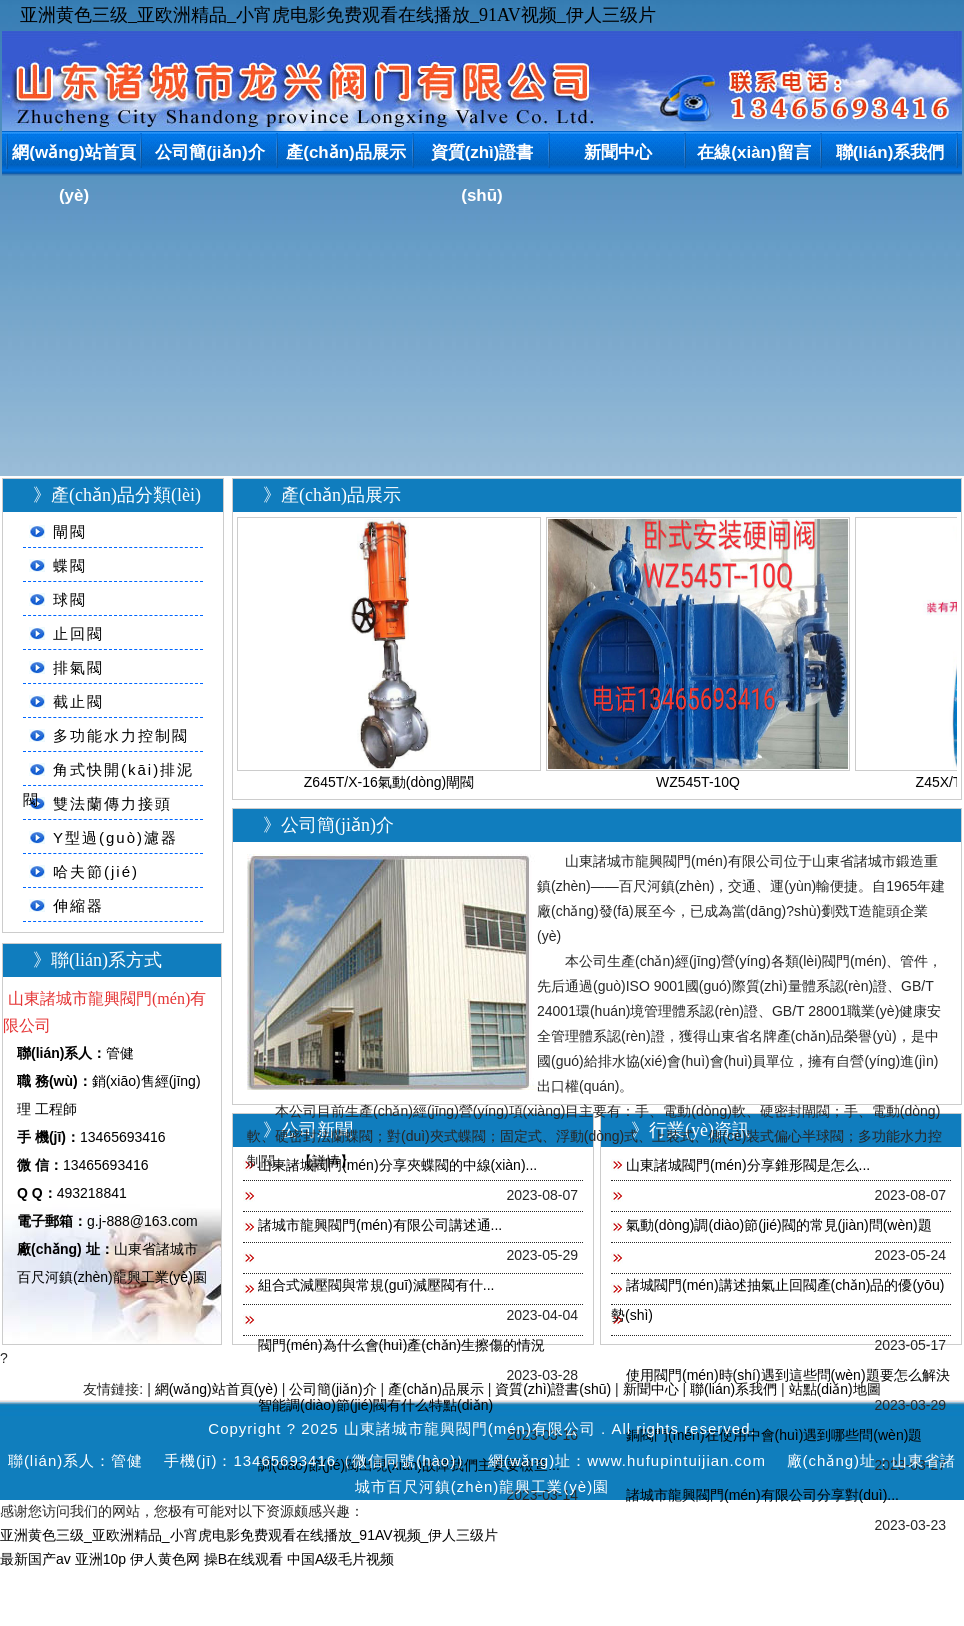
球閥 (70, 599)
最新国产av (35, 1559)
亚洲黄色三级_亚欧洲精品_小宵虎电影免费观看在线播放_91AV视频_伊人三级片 (338, 15)
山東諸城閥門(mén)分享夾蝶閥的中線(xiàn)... (397, 1165)
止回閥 (78, 633)
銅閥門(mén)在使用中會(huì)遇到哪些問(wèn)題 (774, 1435)
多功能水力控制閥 (121, 735)
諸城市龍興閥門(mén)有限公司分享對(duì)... (762, 1495)
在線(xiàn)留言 (753, 152)
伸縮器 (78, 905)
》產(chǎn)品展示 (332, 495)
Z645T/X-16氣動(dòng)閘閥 (389, 782)
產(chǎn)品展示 (346, 152)
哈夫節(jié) (96, 871)
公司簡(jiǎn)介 (209, 152)
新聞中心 (618, 152)
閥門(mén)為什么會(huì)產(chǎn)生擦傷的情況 (401, 1345)
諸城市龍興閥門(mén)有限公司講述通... (380, 1225)
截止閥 (78, 701)
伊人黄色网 (165, 1559)
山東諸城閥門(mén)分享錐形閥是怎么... (748, 1165)
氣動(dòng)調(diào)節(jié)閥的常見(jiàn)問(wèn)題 (779, 1225)
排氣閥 (78, 667)
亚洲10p (100, 1559)
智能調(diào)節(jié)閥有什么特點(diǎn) (375, 1405)
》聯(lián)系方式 (97, 960)
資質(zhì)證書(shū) (482, 157)
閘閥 (70, 531)
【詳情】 (326, 1161)
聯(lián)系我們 (890, 152)
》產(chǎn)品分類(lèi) (117, 495)
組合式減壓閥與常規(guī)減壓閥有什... (376, 1285)
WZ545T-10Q (698, 782)
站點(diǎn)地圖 (835, 1389)
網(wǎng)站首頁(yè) (73, 157)
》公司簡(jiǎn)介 (328, 825)
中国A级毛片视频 (340, 1559)
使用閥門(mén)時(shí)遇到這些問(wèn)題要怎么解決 (788, 1375)
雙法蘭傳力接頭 (112, 803)
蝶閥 (70, 565)
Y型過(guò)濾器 (115, 837)
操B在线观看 (243, 1559)
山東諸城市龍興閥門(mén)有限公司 (470, 1428)
